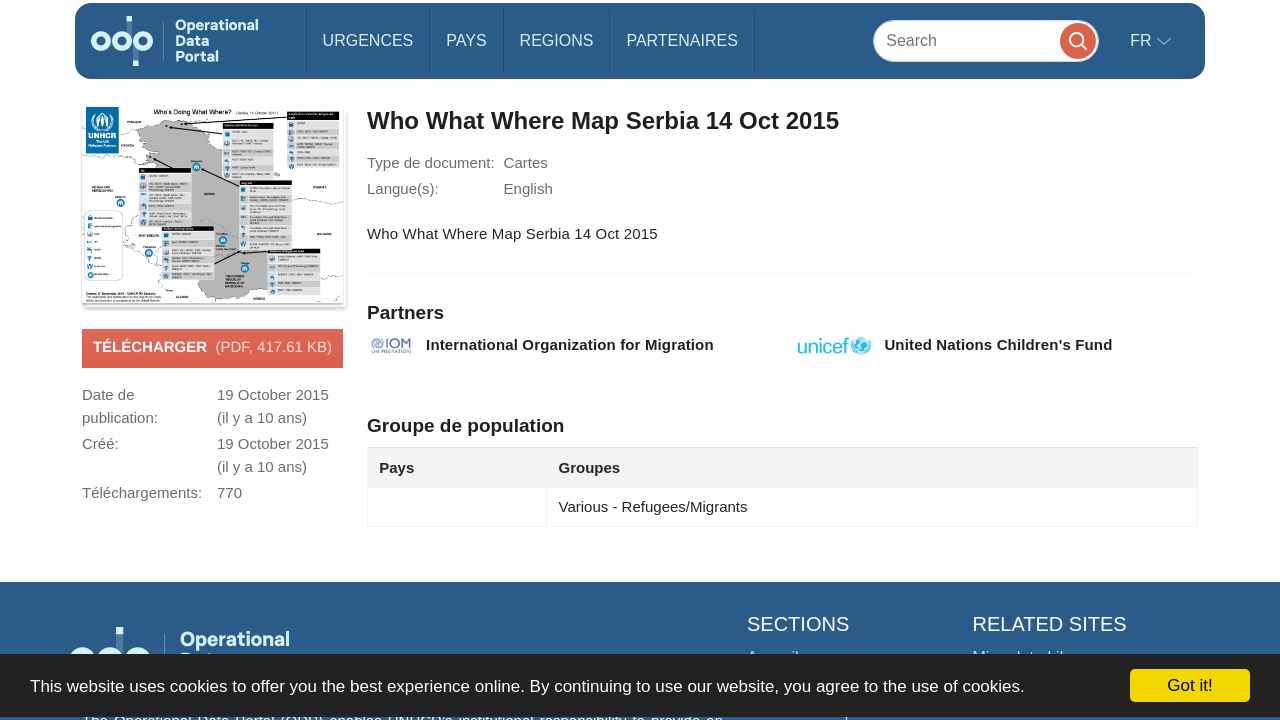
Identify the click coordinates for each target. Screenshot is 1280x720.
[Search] (986, 40)
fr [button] (1143, 40)
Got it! (1189, 685)
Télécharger (212, 348)
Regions (557, 40)
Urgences (368, 40)
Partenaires (681, 40)
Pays (466, 40)
